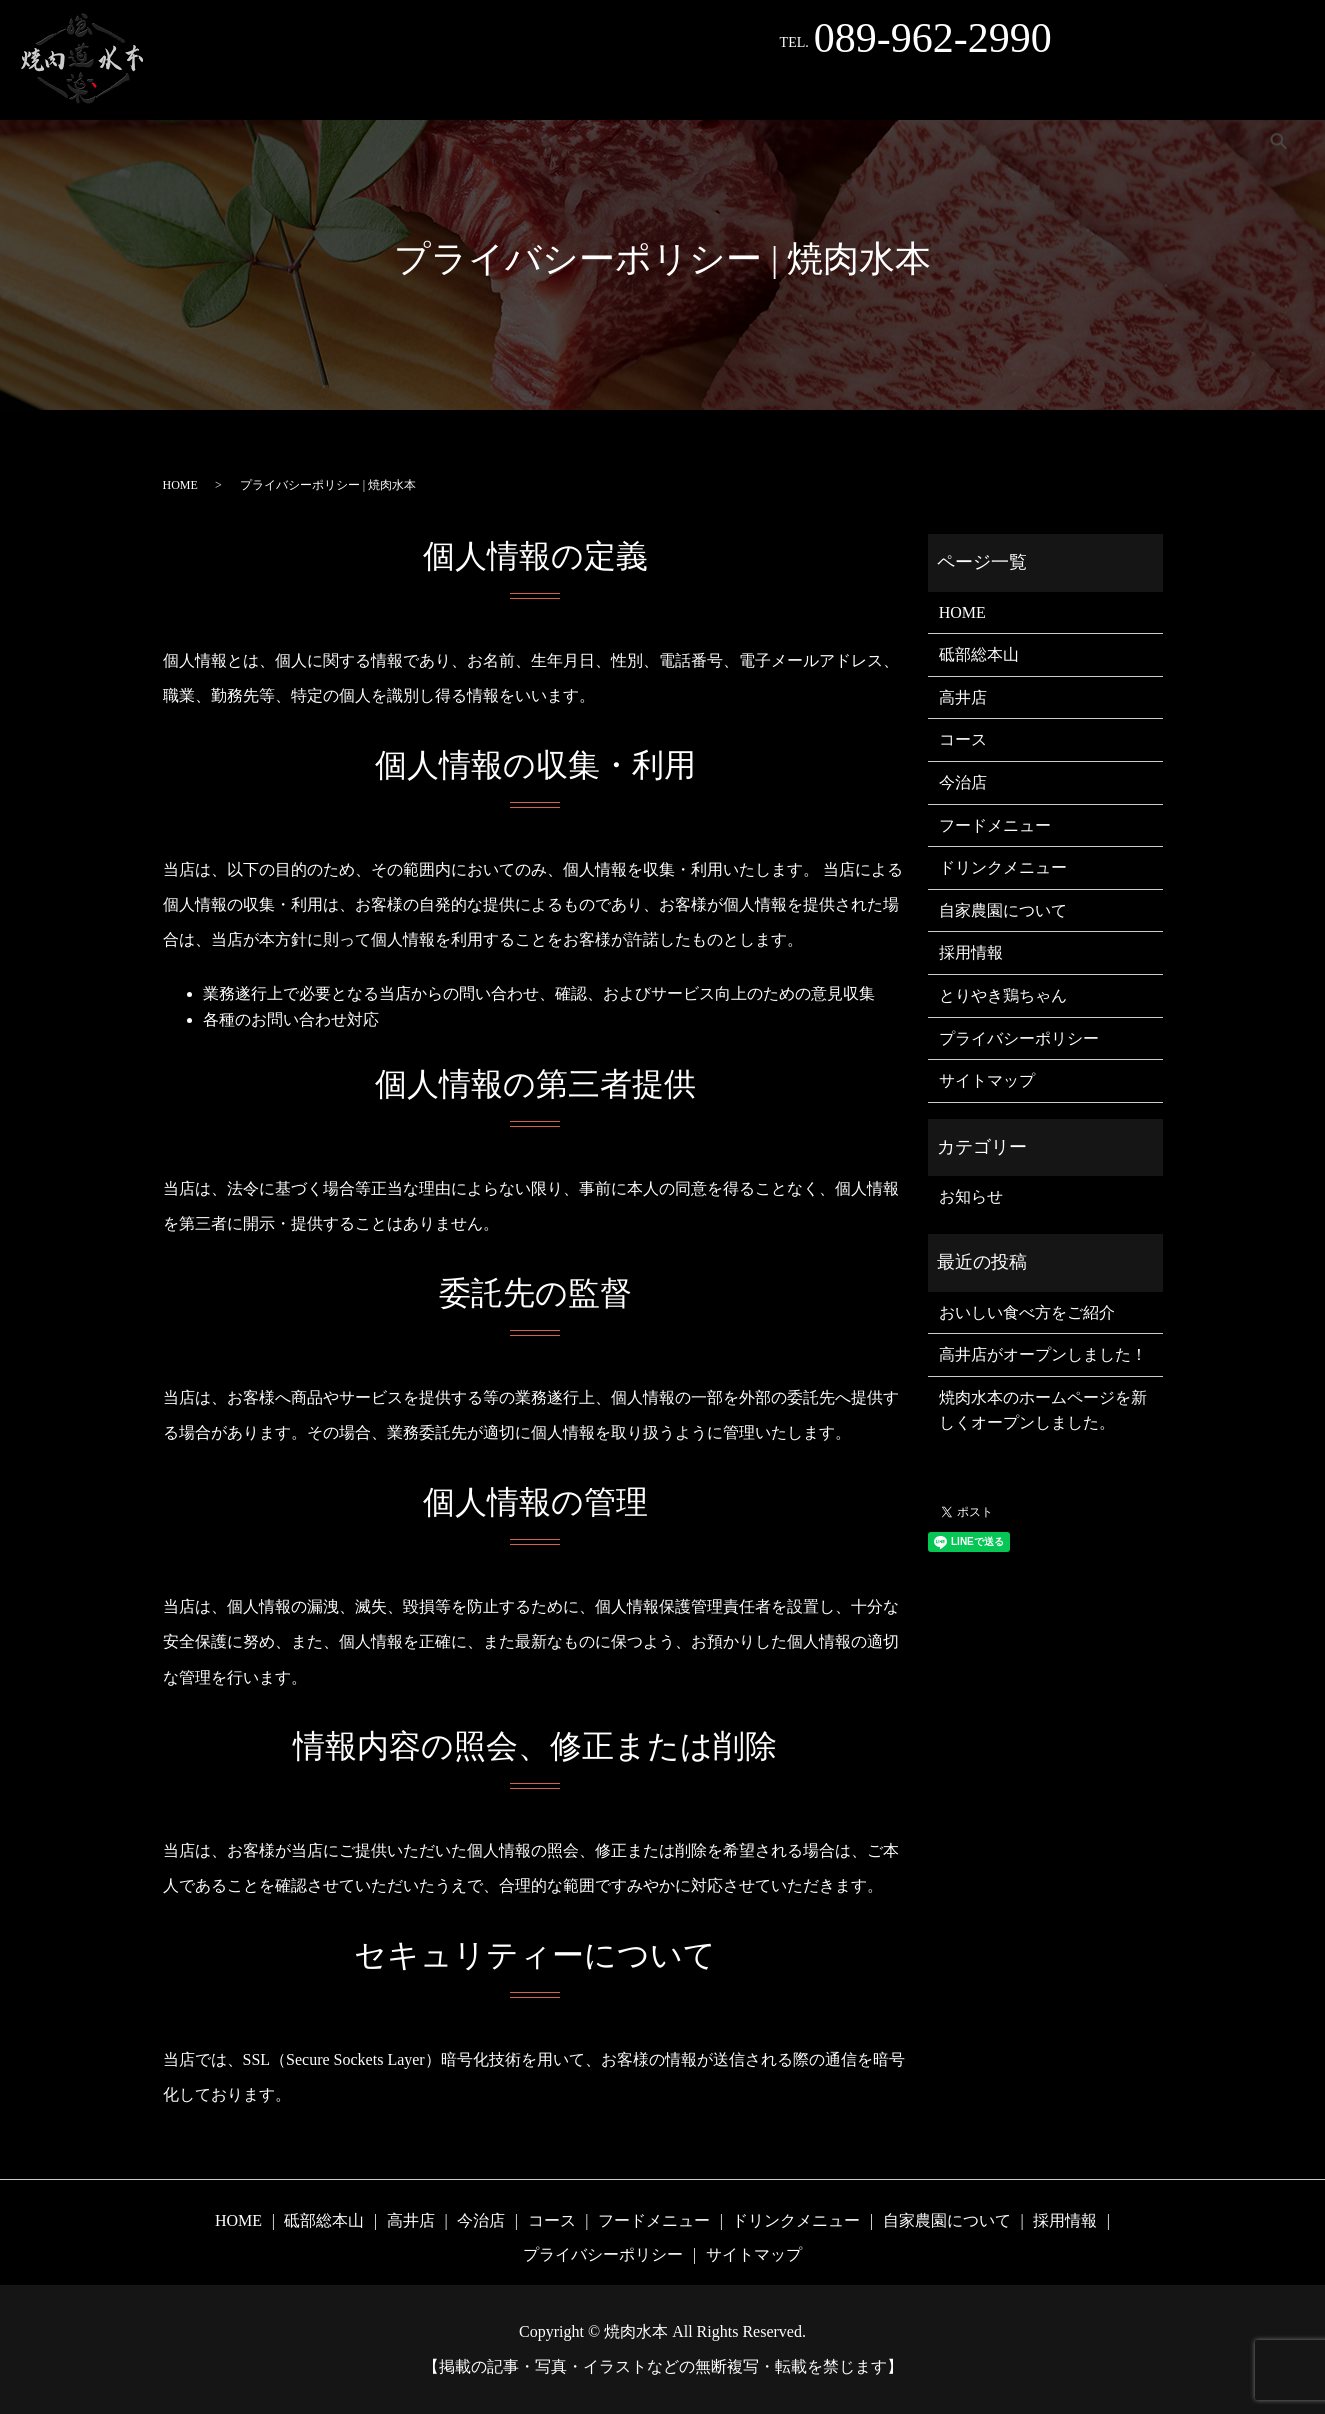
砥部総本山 (187, 89)
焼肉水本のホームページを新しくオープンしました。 (1043, 1410)
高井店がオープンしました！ (1043, 1354)
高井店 (279, 89)
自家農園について (980, 89)
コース (584, 89)
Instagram (1196, 89)
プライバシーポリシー (1019, 1038)
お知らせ (971, 1196)
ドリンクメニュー (832, 89)
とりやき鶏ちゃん (471, 89)
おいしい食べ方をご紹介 (1027, 1312)
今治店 (357, 89)
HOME (93, 89)
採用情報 (1101, 89)
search (1279, 89)
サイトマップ (987, 1080)
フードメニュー (690, 89)
